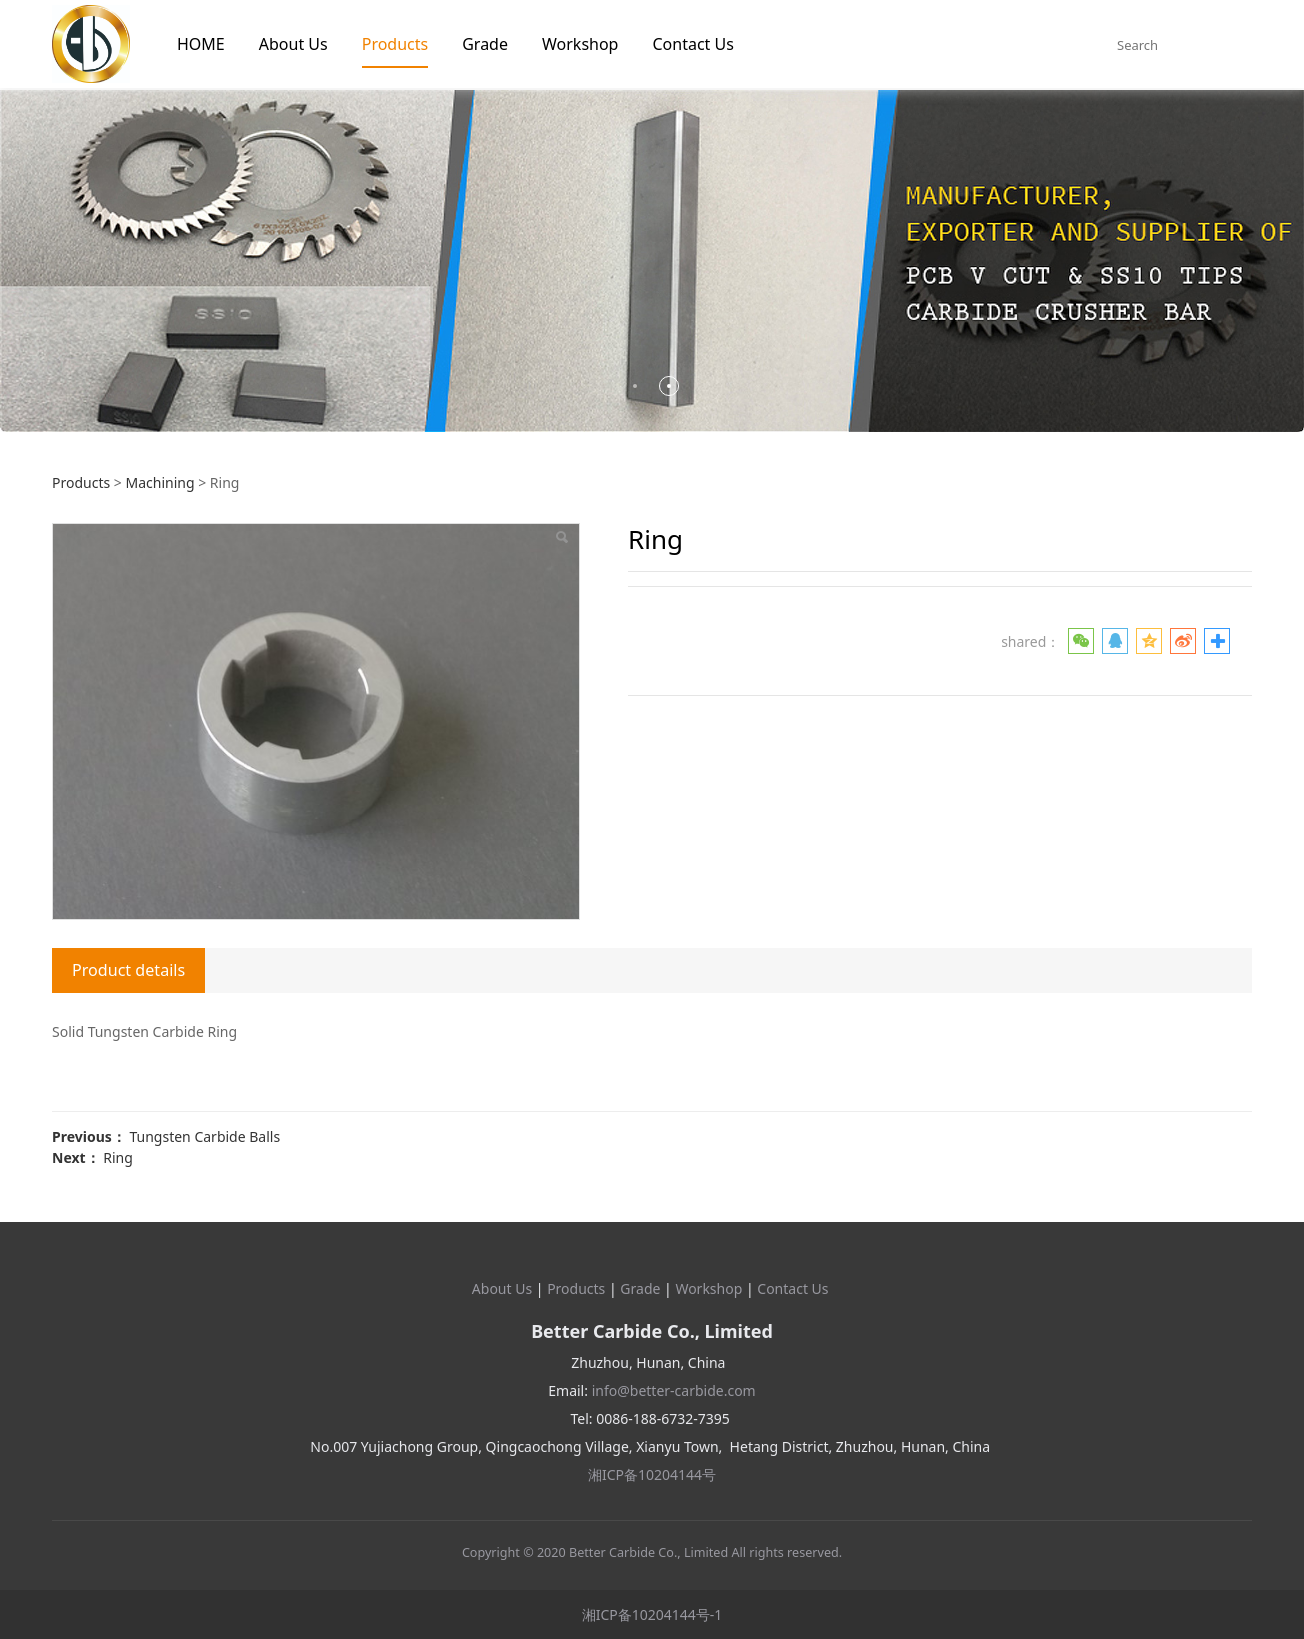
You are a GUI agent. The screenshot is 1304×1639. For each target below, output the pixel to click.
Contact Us (692, 44)
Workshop (580, 44)
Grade (485, 44)
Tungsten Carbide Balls (204, 1136)
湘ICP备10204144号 (652, 1474)
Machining (159, 482)
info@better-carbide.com (674, 1390)
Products (395, 44)
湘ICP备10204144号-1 (652, 1614)
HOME (201, 44)
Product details (128, 970)
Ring (118, 1157)
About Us (293, 44)
